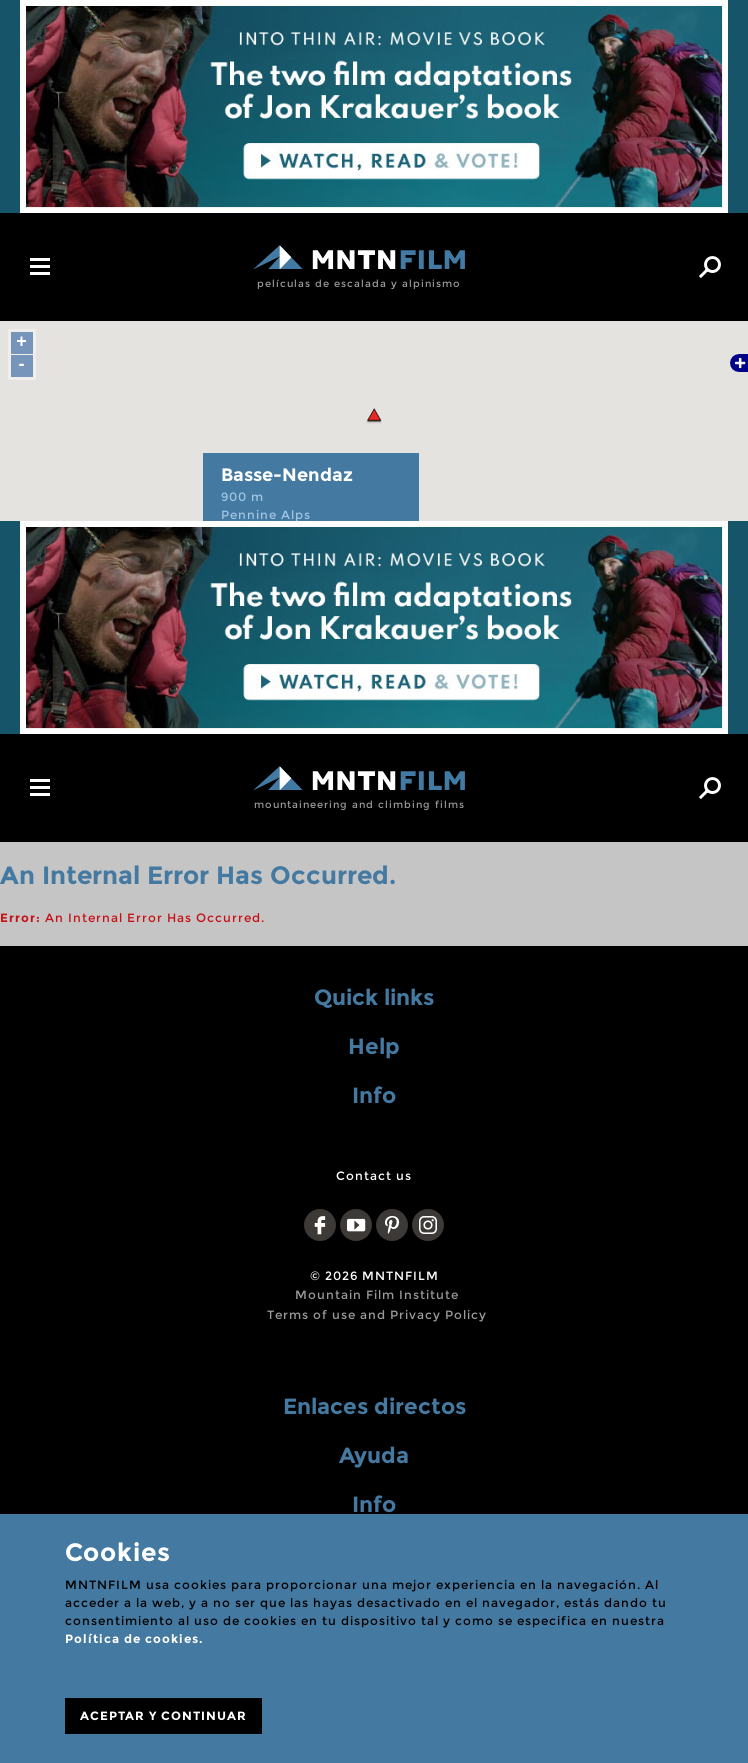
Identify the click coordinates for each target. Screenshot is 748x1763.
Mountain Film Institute (377, 1294)
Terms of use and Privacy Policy (377, 1314)
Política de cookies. (134, 1638)
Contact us (374, 1175)
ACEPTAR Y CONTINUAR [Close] (163, 1715)
